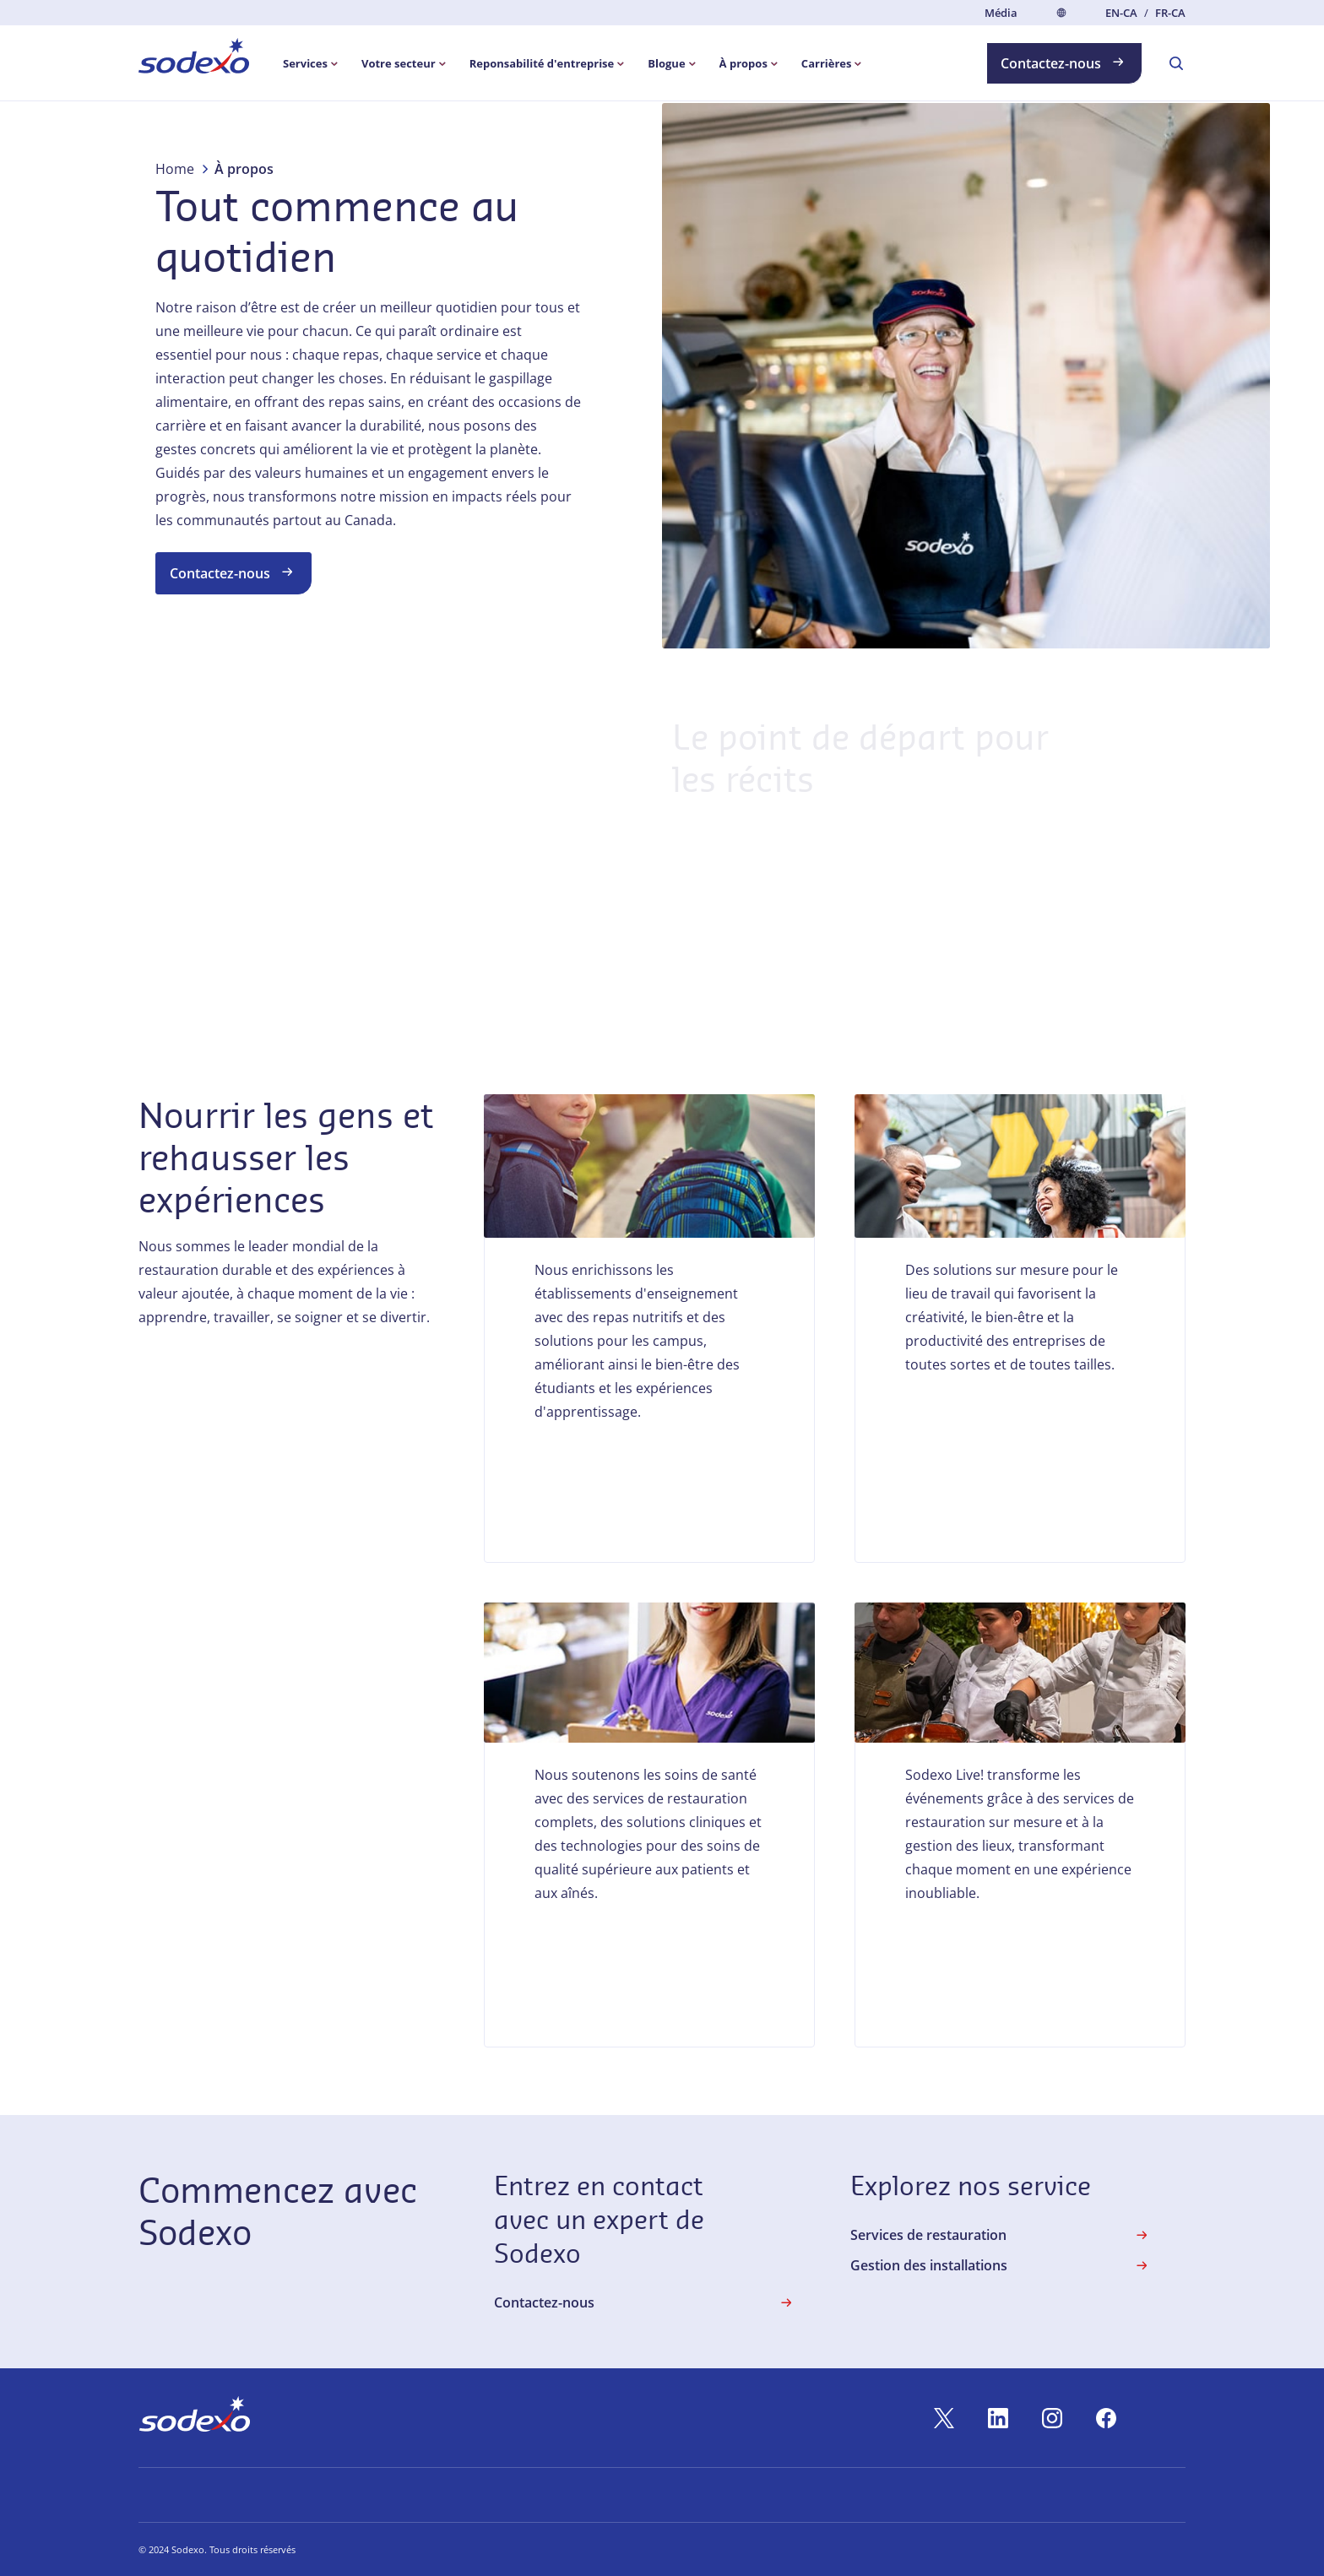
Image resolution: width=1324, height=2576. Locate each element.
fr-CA (1170, 13)
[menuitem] (193, 59)
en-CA (1121, 13)
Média (1001, 12)
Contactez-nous (1064, 62)
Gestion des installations (1001, 2265)
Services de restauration (1001, 2235)
